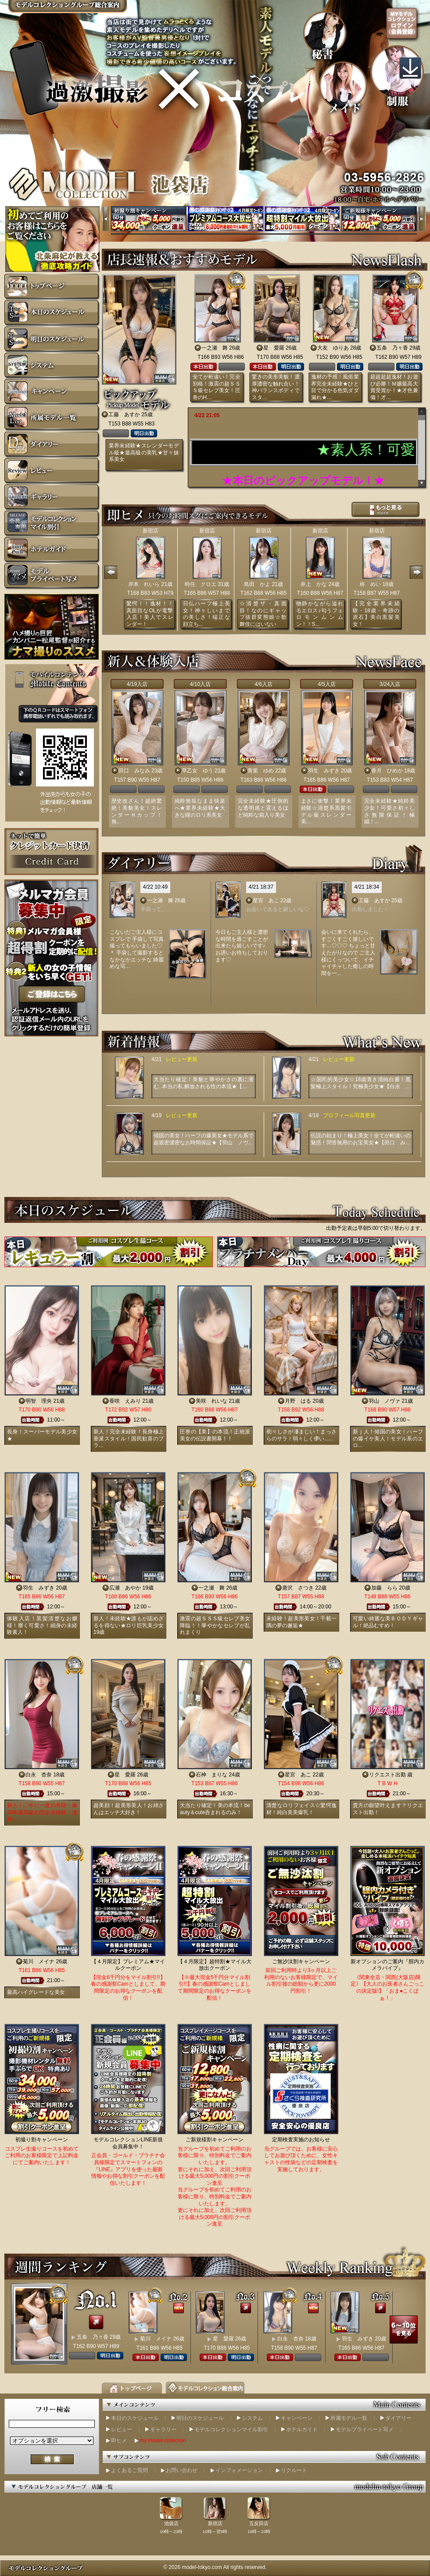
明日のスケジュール (200, 2418)
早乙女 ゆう (197, 771)
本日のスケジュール (134, 2418)
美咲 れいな (211, 1401)
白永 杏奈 (38, 1775)
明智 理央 (38, 1401)
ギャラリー (163, 2429)
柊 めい (370, 584)
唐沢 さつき (298, 1588)
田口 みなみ (134, 771)
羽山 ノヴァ (384, 1401)
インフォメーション (239, 2470)
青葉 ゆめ (260, 771)
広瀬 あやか (125, 1588)
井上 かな (314, 584)
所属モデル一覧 (348, 2418)
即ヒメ (119, 2440)
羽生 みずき (324, 771)
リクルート (294, 2470)
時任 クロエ (200, 584)
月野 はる (298, 1401)
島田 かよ (257, 584)
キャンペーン (296, 2418)
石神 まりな (211, 1775)
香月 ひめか (387, 771)
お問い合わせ (181, 2470)
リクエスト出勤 (387, 1775)
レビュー (121, 2429)
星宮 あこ (266, 900)
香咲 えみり (125, 1401)
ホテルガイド (302, 2429)
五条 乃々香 (392, 348)
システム (252, 2418)
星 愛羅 (273, 348)
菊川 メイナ (38, 1961)
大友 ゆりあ (333, 348)
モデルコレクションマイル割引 (231, 2429)
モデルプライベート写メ (365, 2429)
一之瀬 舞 (214, 348)
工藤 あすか (124, 414)
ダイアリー (398, 2418)
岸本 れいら (144, 584)
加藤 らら (384, 1588)
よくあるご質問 (129, 2470)
